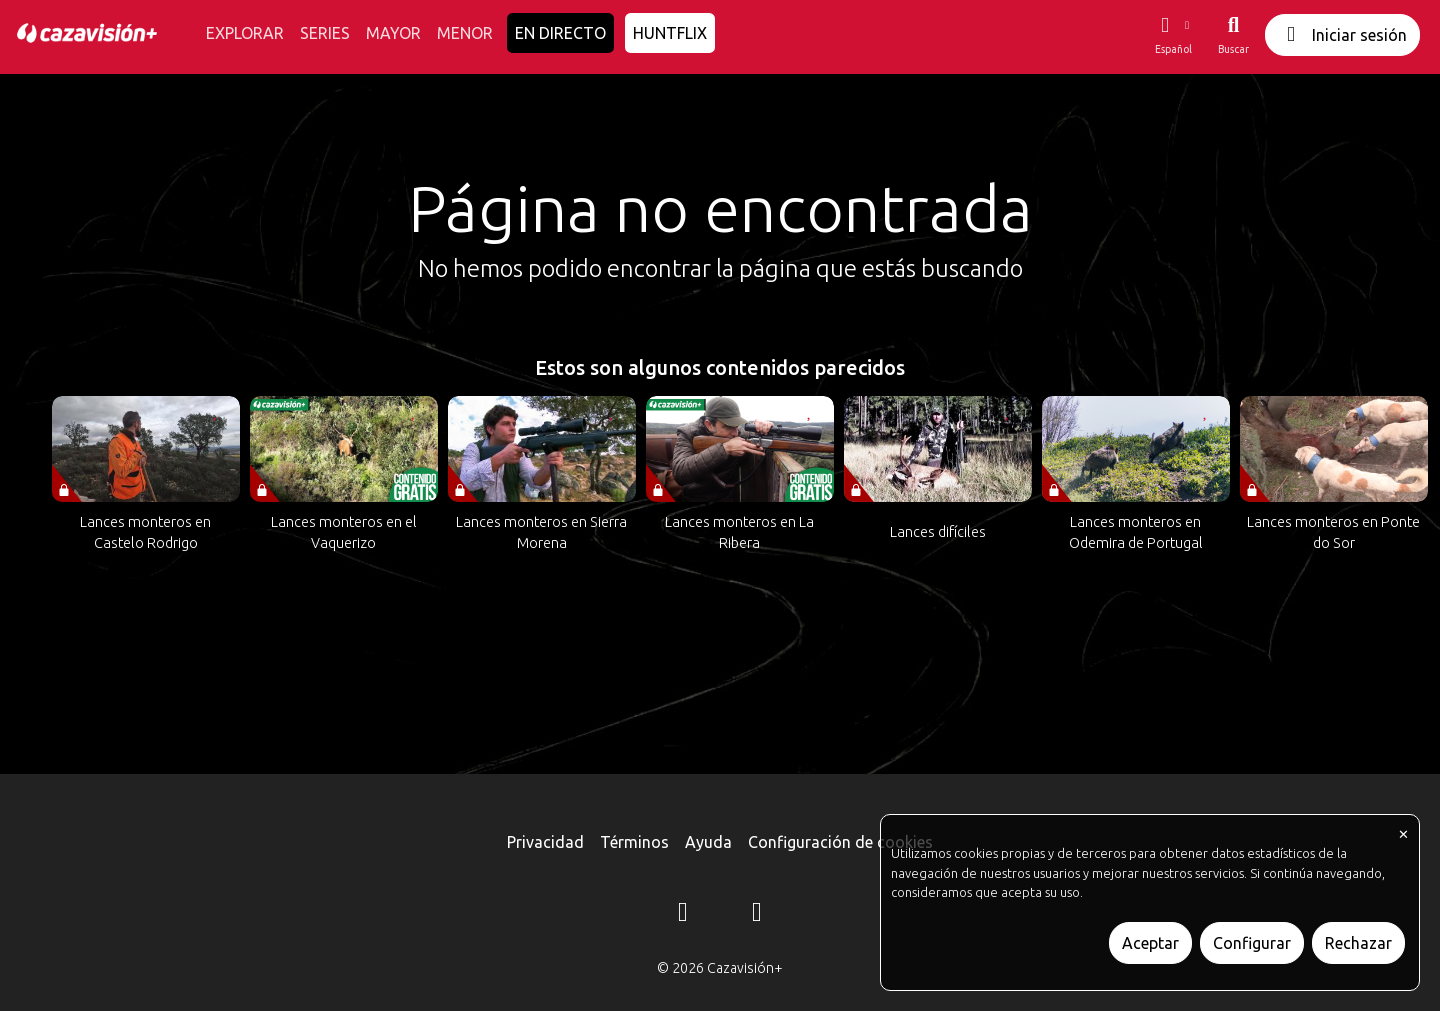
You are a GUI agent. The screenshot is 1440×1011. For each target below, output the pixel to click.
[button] (1173, 35)
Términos (634, 842)
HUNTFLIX (670, 33)
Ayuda (708, 842)
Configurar (1252, 943)
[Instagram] (683, 915)
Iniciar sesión (1342, 34)
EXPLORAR (245, 33)
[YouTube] (757, 915)
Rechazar (1358, 943)
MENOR (465, 33)
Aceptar (1150, 943)
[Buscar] (1233, 35)
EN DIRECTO (560, 33)
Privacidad (545, 842)
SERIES (325, 33)
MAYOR (393, 33)
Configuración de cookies (840, 842)
